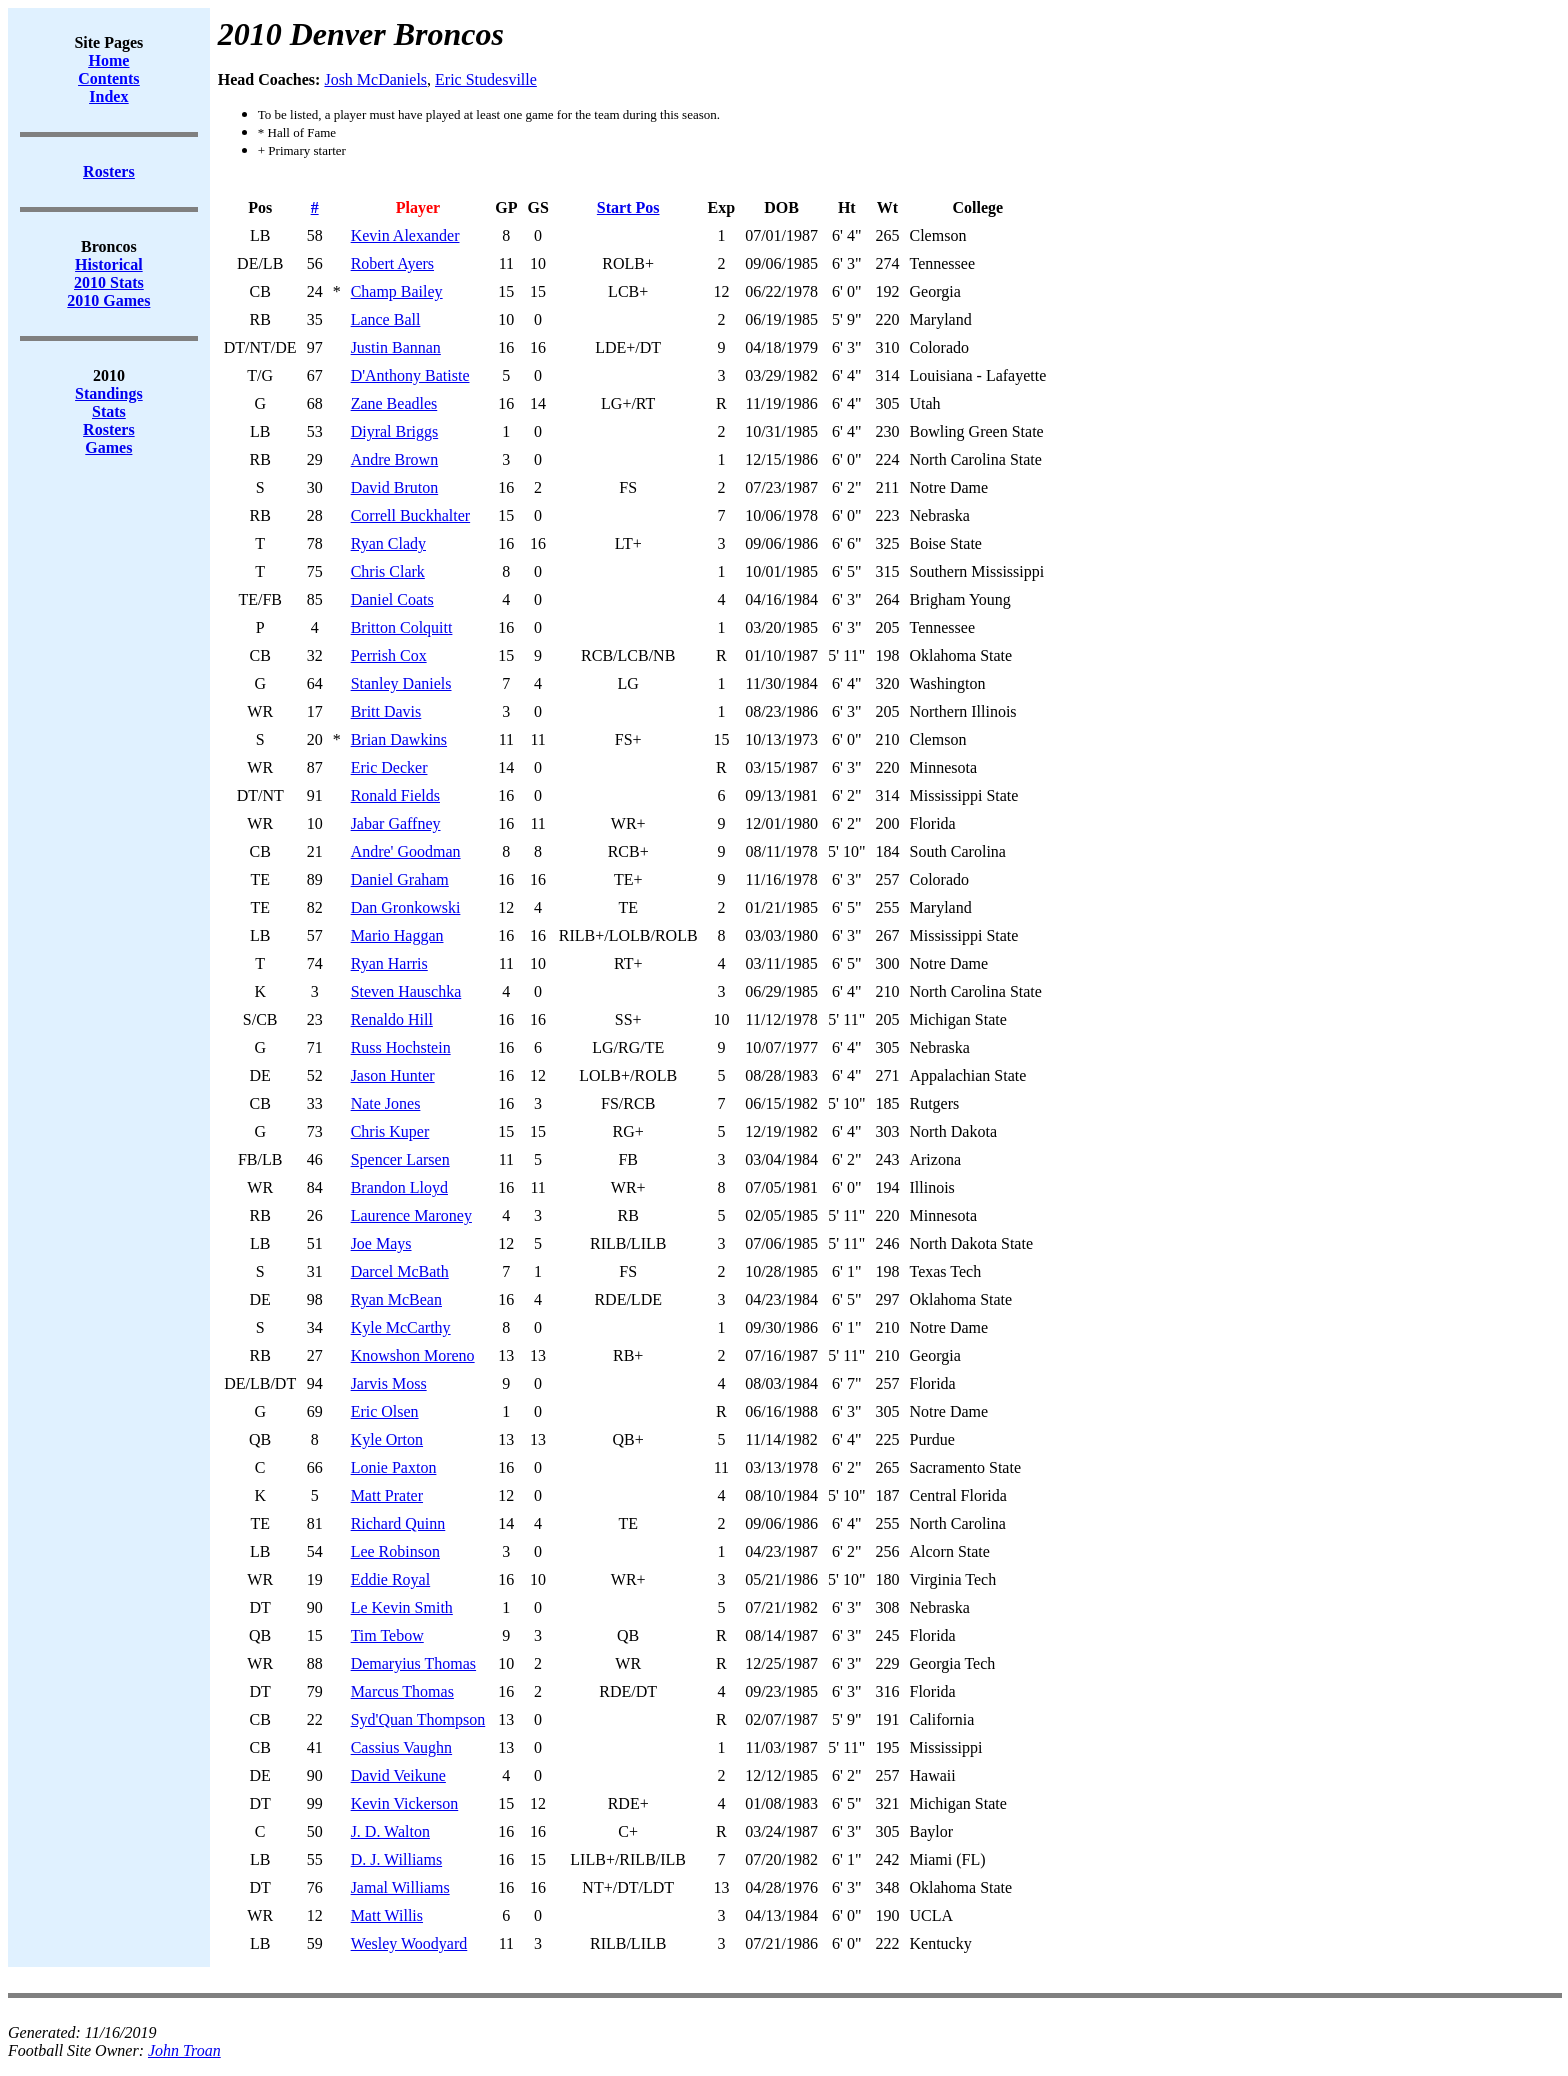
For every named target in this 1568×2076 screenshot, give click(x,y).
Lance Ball (386, 319)
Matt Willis (387, 1915)
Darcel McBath (400, 1271)
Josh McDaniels (375, 79)
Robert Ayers (392, 263)
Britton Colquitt (402, 627)
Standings (109, 393)
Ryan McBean (396, 1299)
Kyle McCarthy (401, 1327)
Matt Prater (387, 1495)
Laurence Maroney (411, 1215)
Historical (109, 264)
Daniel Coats (392, 599)
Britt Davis (386, 711)
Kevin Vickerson (405, 1803)
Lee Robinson (395, 1551)
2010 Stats (109, 282)
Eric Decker (389, 767)
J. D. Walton (390, 1831)
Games (108, 447)
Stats (109, 411)
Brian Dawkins (399, 739)
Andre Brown (395, 459)
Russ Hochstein (401, 1047)
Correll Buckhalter (411, 515)
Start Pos (628, 207)
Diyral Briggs (395, 431)
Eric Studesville (486, 79)
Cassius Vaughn (402, 1747)
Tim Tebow (387, 1635)
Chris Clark (388, 571)
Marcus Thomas (402, 1691)
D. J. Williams (397, 1859)
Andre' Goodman (406, 851)
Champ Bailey (397, 291)
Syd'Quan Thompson (418, 1719)
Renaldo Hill (392, 1019)
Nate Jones (386, 1103)
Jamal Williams (400, 1887)
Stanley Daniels (401, 683)
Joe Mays (381, 1243)
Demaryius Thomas (413, 1663)
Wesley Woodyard (409, 1943)
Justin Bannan (396, 347)
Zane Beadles (394, 403)
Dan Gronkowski (406, 907)
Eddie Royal (391, 1579)
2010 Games (108, 300)
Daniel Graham (400, 879)
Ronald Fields (395, 795)
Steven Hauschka (406, 991)
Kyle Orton (387, 1439)
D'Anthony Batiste (410, 375)
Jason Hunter (393, 1075)
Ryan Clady (388, 543)
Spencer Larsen (400, 1159)
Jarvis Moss (389, 1383)
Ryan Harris (389, 963)
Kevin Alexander (405, 235)
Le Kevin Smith (402, 1607)
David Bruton (395, 487)
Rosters (109, 429)
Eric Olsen (385, 1411)
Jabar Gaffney (396, 823)
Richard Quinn (398, 1523)
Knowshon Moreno (413, 1355)
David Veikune (398, 1775)
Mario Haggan (397, 935)
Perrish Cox (389, 655)
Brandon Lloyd (399, 1187)
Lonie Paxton (394, 1467)
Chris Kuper (390, 1131)
